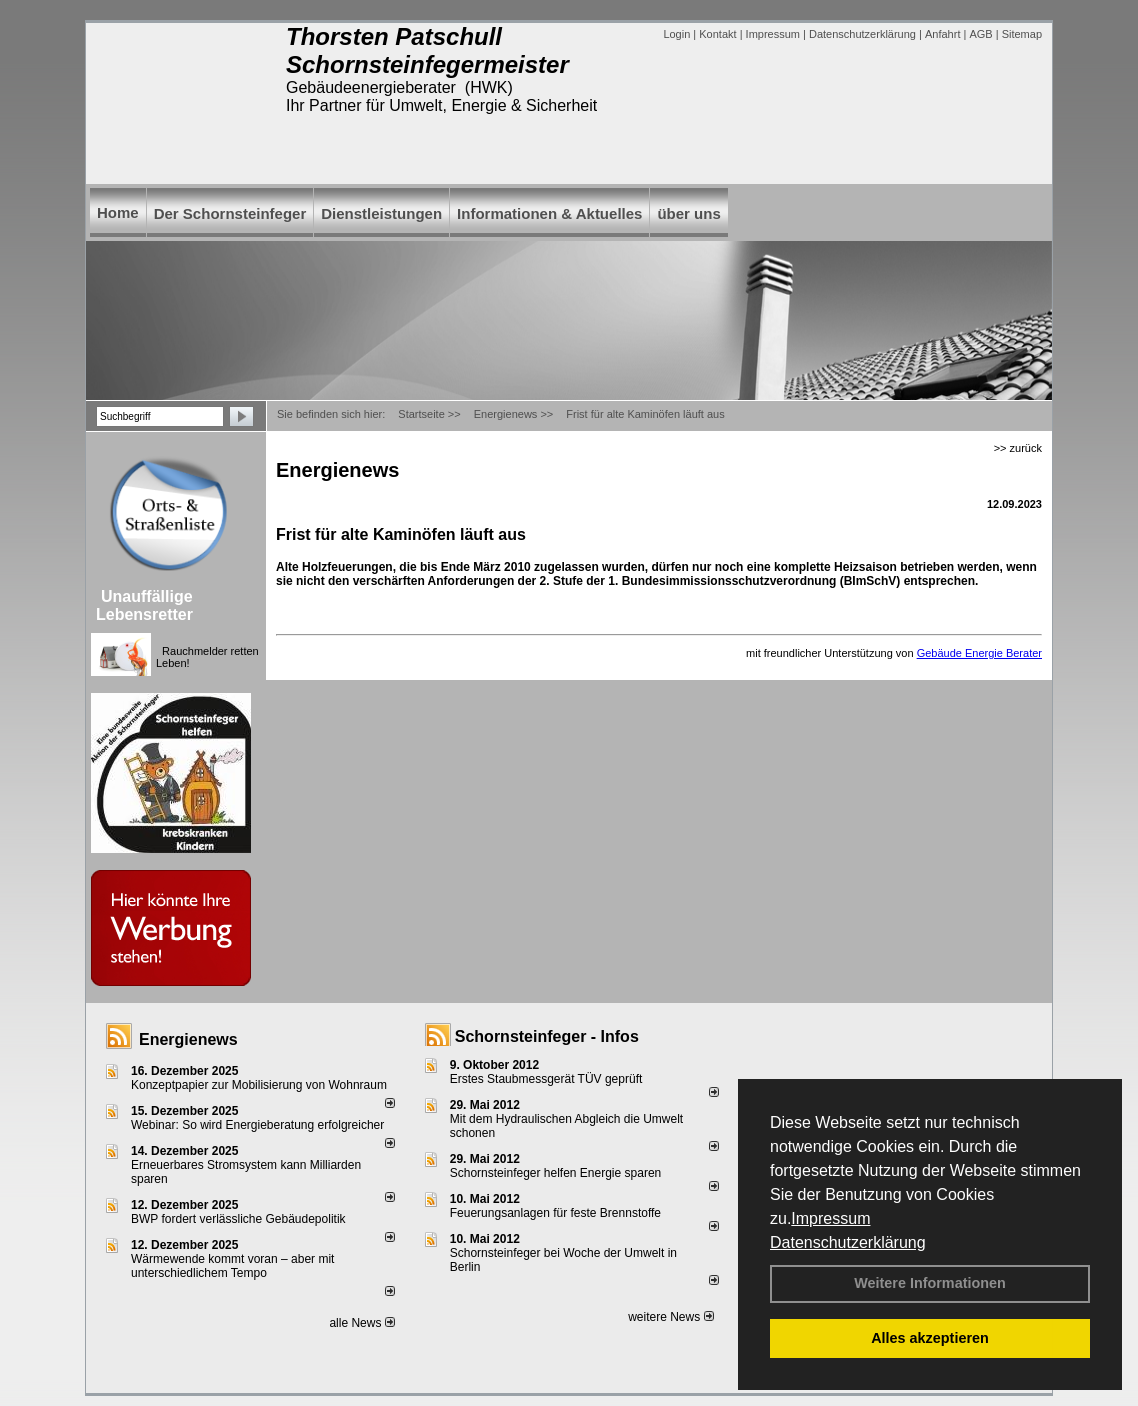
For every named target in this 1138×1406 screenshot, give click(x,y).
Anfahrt (942, 34)
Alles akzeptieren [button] (930, 1338)
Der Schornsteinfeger (230, 213)
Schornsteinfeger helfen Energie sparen (555, 1173)
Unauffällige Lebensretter (144, 605)
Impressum (830, 1218)
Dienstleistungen (381, 213)
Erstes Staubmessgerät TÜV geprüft (546, 1079)
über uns (688, 213)
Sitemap (1022, 34)
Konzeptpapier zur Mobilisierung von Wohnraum (259, 1085)
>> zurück (1018, 448)
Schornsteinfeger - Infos (547, 1036)
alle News (361, 1323)
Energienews (188, 1039)
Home (118, 212)
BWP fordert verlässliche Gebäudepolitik (238, 1219)
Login (676, 34)
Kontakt (717, 34)
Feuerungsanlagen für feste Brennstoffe (555, 1213)
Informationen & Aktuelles (549, 213)
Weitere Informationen (930, 1283)
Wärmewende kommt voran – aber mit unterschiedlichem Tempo (232, 1266)
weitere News (670, 1317)
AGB (980, 34)
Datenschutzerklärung (848, 1242)
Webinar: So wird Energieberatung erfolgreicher (257, 1125)
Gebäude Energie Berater (979, 653)
